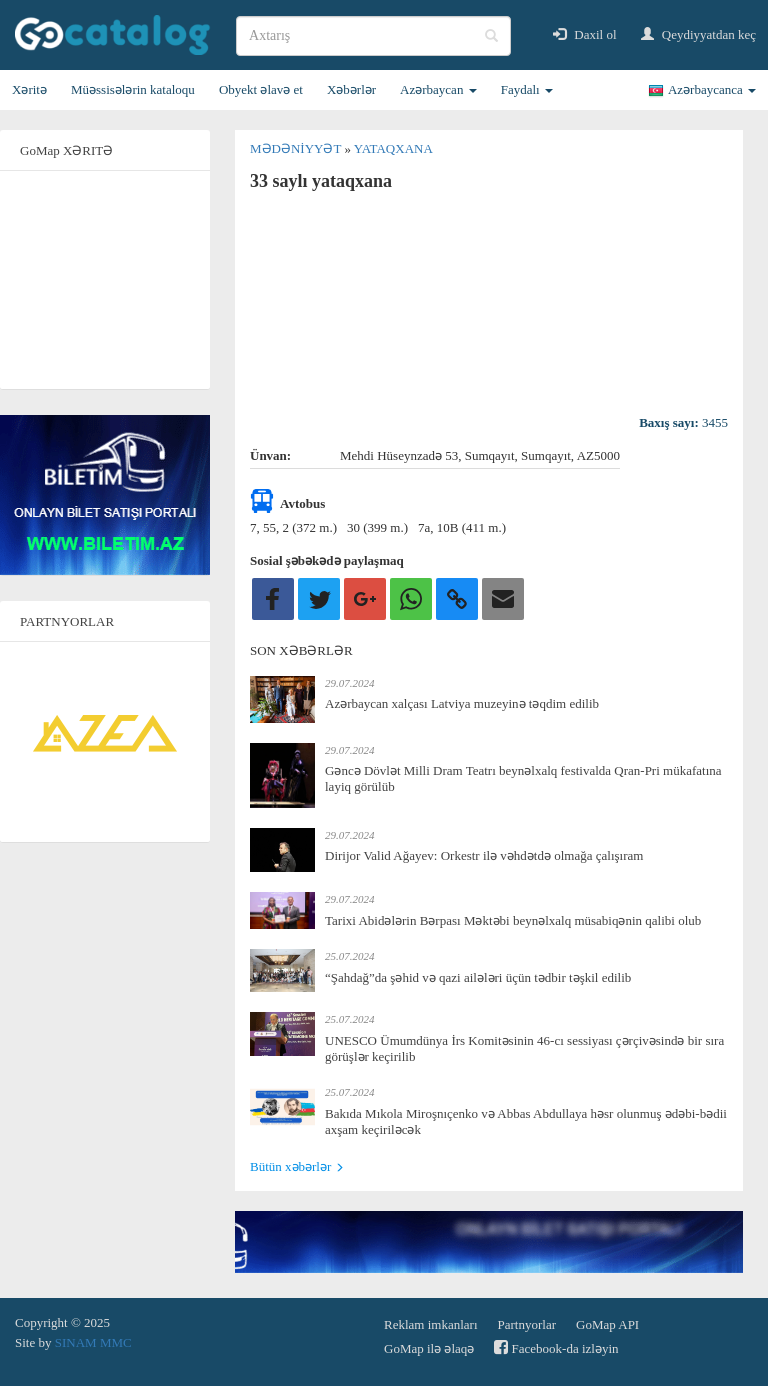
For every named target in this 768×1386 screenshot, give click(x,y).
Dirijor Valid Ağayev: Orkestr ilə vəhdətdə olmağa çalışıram (484, 855)
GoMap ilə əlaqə (429, 1348)
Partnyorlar (527, 1324)
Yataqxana (393, 148)
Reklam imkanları (431, 1324)
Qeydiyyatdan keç (698, 34)
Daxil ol (585, 34)
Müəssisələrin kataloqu (133, 89)
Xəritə (29, 89)
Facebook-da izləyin (556, 1347)
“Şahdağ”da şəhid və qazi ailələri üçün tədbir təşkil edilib (478, 977)
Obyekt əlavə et (261, 89)
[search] (373, 36)
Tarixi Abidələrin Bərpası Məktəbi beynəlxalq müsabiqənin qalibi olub (513, 920)
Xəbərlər (351, 89)
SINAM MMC (93, 1342)
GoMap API (607, 1324)
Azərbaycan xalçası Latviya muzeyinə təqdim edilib (462, 703)
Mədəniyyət (297, 148)
